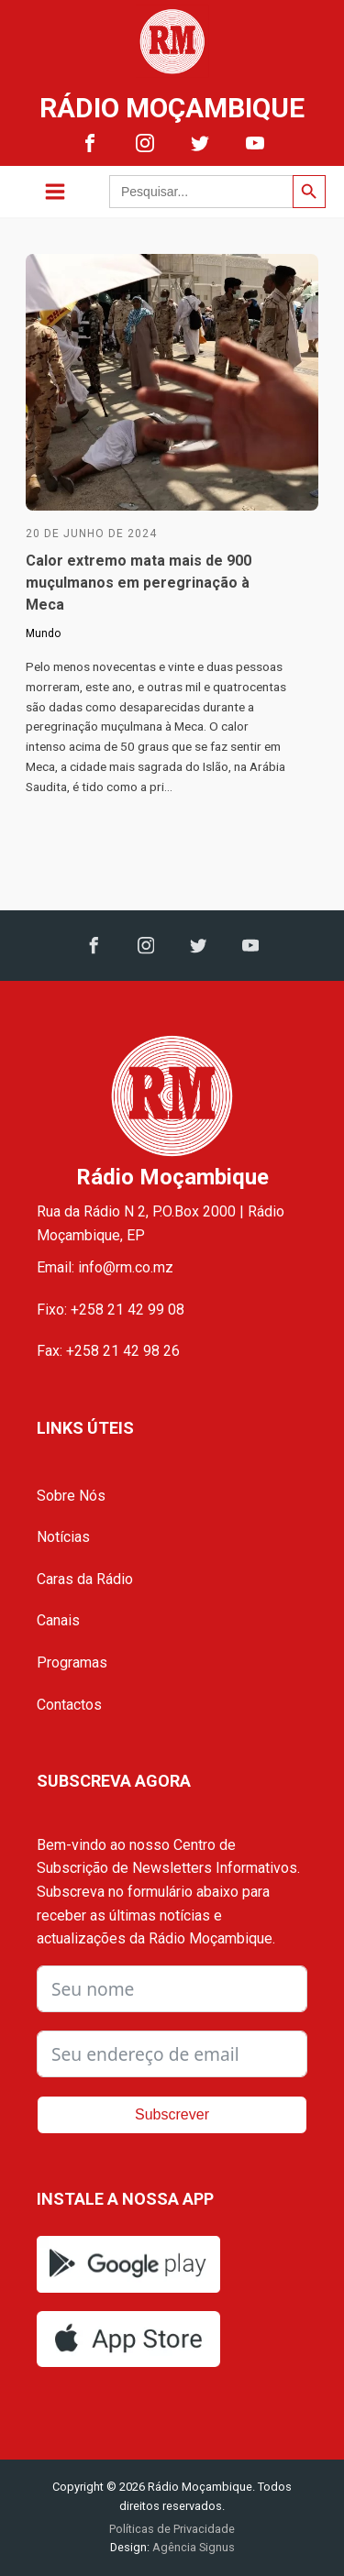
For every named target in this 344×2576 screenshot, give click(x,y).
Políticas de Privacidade (172, 2529)
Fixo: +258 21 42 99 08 (110, 1309)
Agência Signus (192, 2547)
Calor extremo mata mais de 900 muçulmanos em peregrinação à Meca (138, 582)
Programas (72, 1662)
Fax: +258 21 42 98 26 (108, 1351)
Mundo (43, 633)
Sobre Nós (71, 1495)
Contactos (69, 1704)
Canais (58, 1620)
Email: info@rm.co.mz (105, 1267)
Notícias (63, 1537)
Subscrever (172, 2114)
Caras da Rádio (85, 1579)
